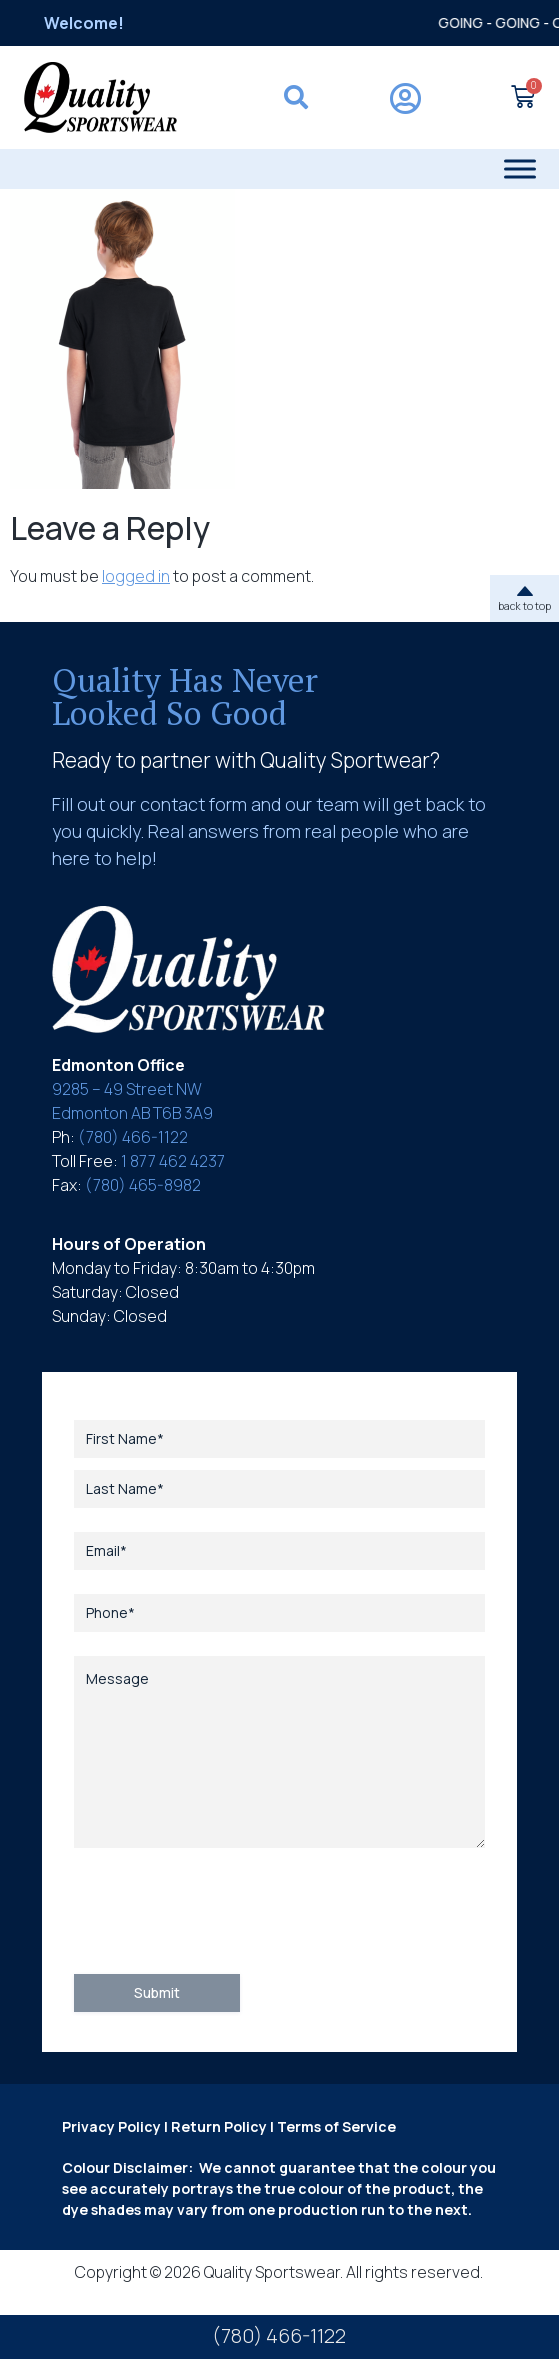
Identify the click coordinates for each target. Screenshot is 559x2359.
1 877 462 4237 (173, 1161)
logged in (136, 576)
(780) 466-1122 (133, 1137)
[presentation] (226, 1911)
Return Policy (219, 2126)
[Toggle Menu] (520, 168)
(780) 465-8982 (143, 1185)
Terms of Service (336, 2126)
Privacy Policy (111, 2126)
